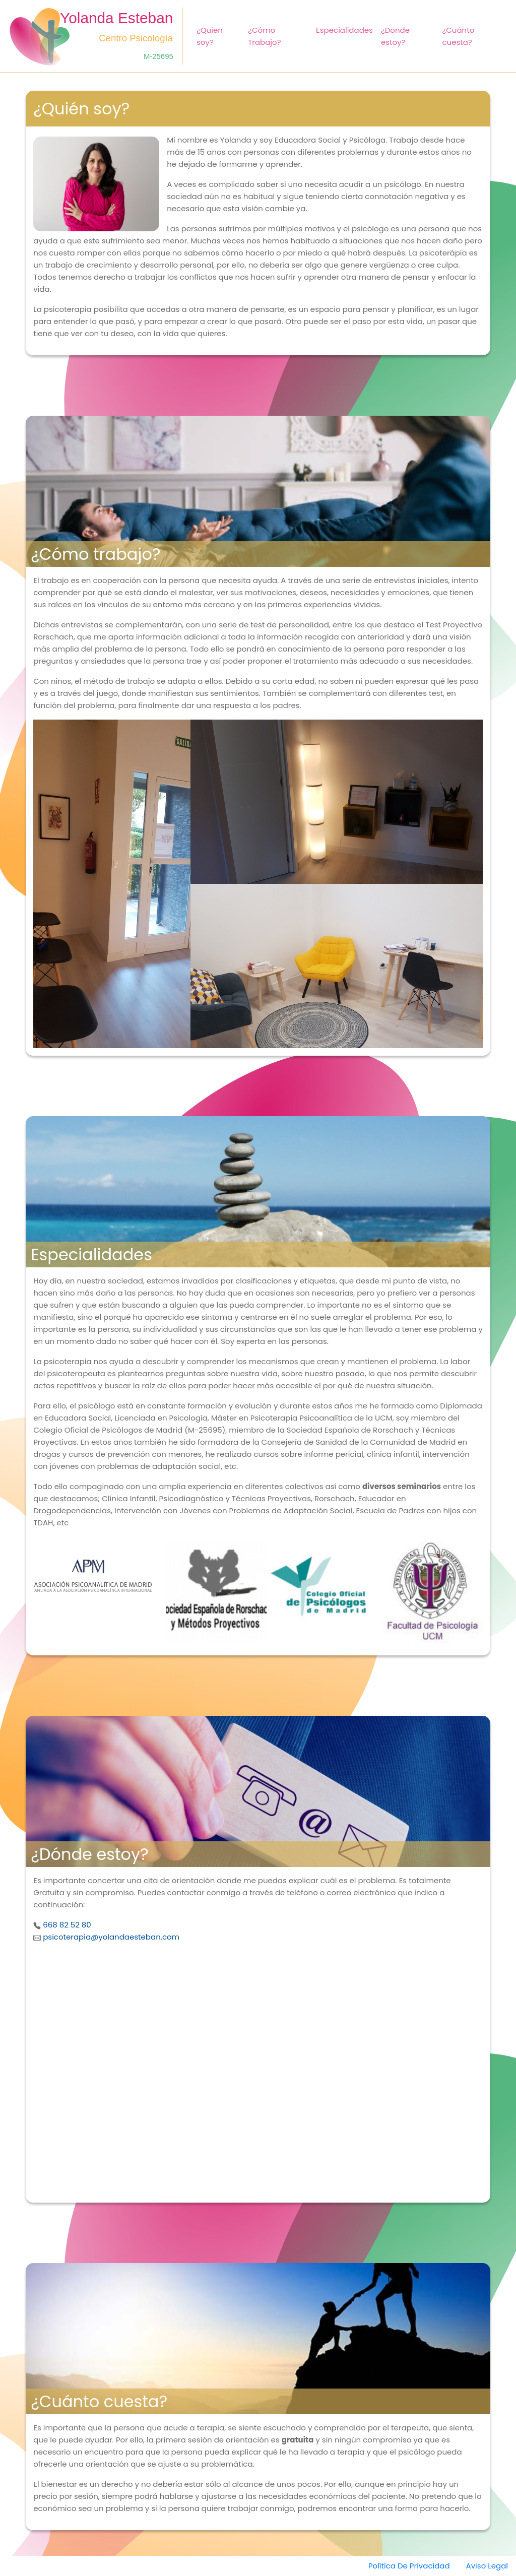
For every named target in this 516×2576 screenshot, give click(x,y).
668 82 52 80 (67, 1924)
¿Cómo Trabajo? (264, 36)
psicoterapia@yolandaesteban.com (111, 1936)
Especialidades (344, 30)
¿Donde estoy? (395, 36)
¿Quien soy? (210, 36)
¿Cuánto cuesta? (458, 36)
